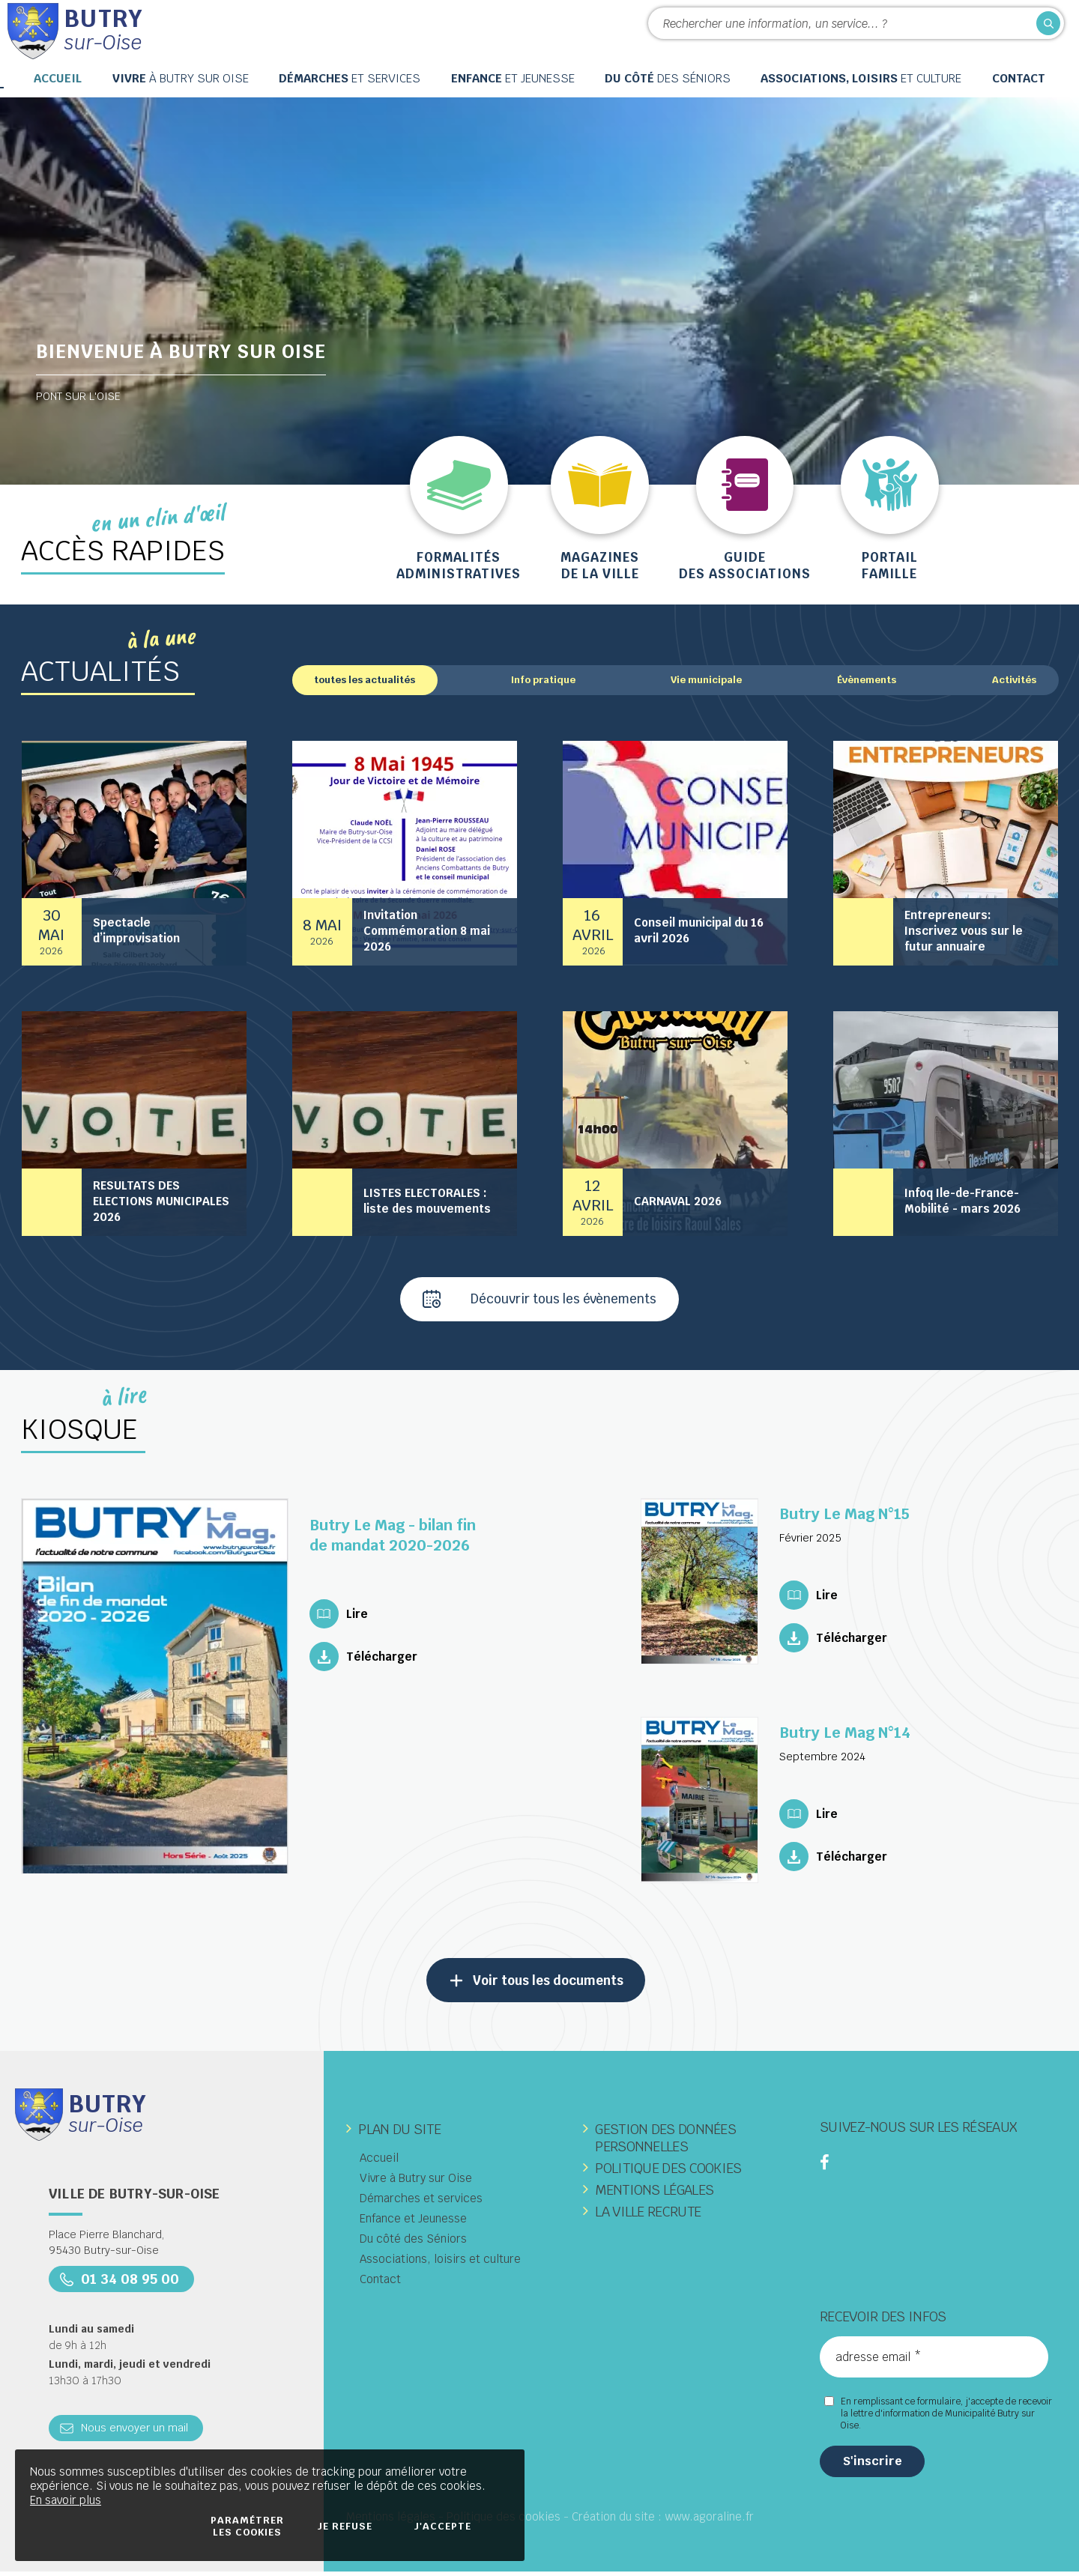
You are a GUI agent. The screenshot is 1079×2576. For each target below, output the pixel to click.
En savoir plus (65, 2500)
